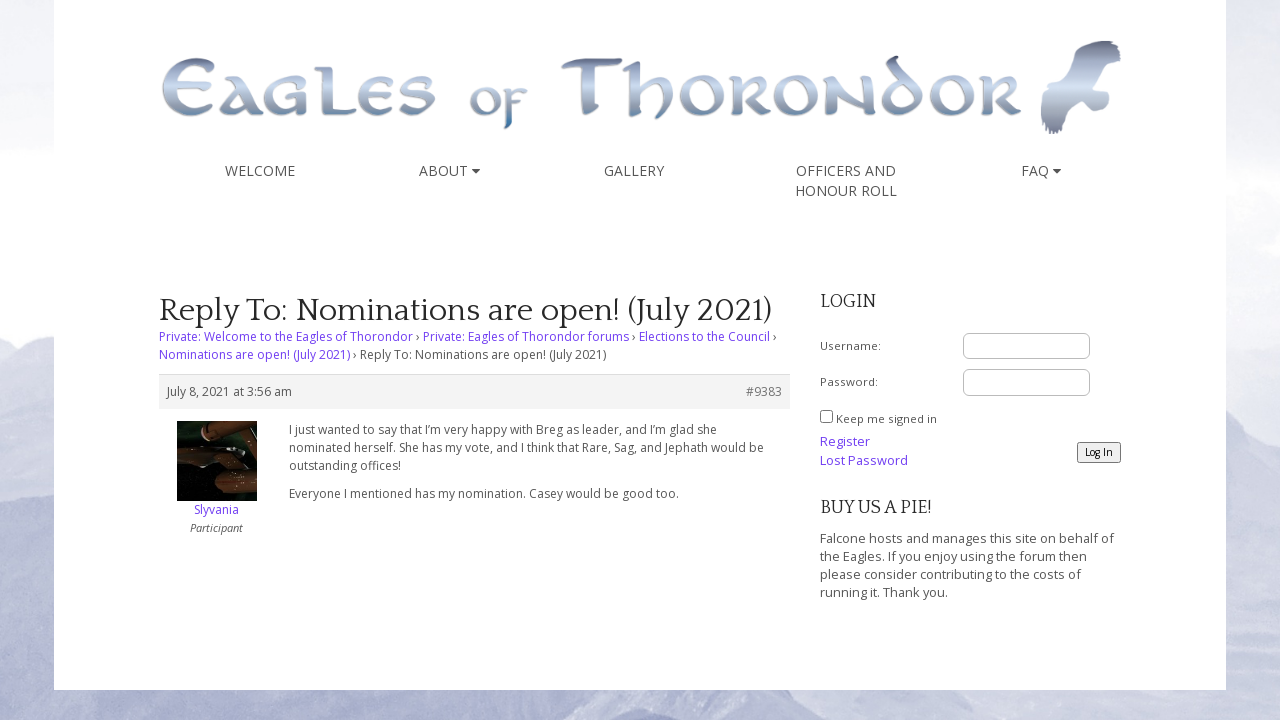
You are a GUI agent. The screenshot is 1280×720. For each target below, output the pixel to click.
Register (845, 441)
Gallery (634, 170)
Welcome (260, 170)
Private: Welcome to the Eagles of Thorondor (286, 336)
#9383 (764, 391)
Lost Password (864, 460)
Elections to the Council (704, 336)
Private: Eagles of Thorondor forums (526, 336)
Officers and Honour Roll (846, 180)
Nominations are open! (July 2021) (254, 354)
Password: (849, 381)
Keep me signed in (886, 418)
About (449, 170)
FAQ (1041, 170)
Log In (1099, 452)
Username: (850, 345)
